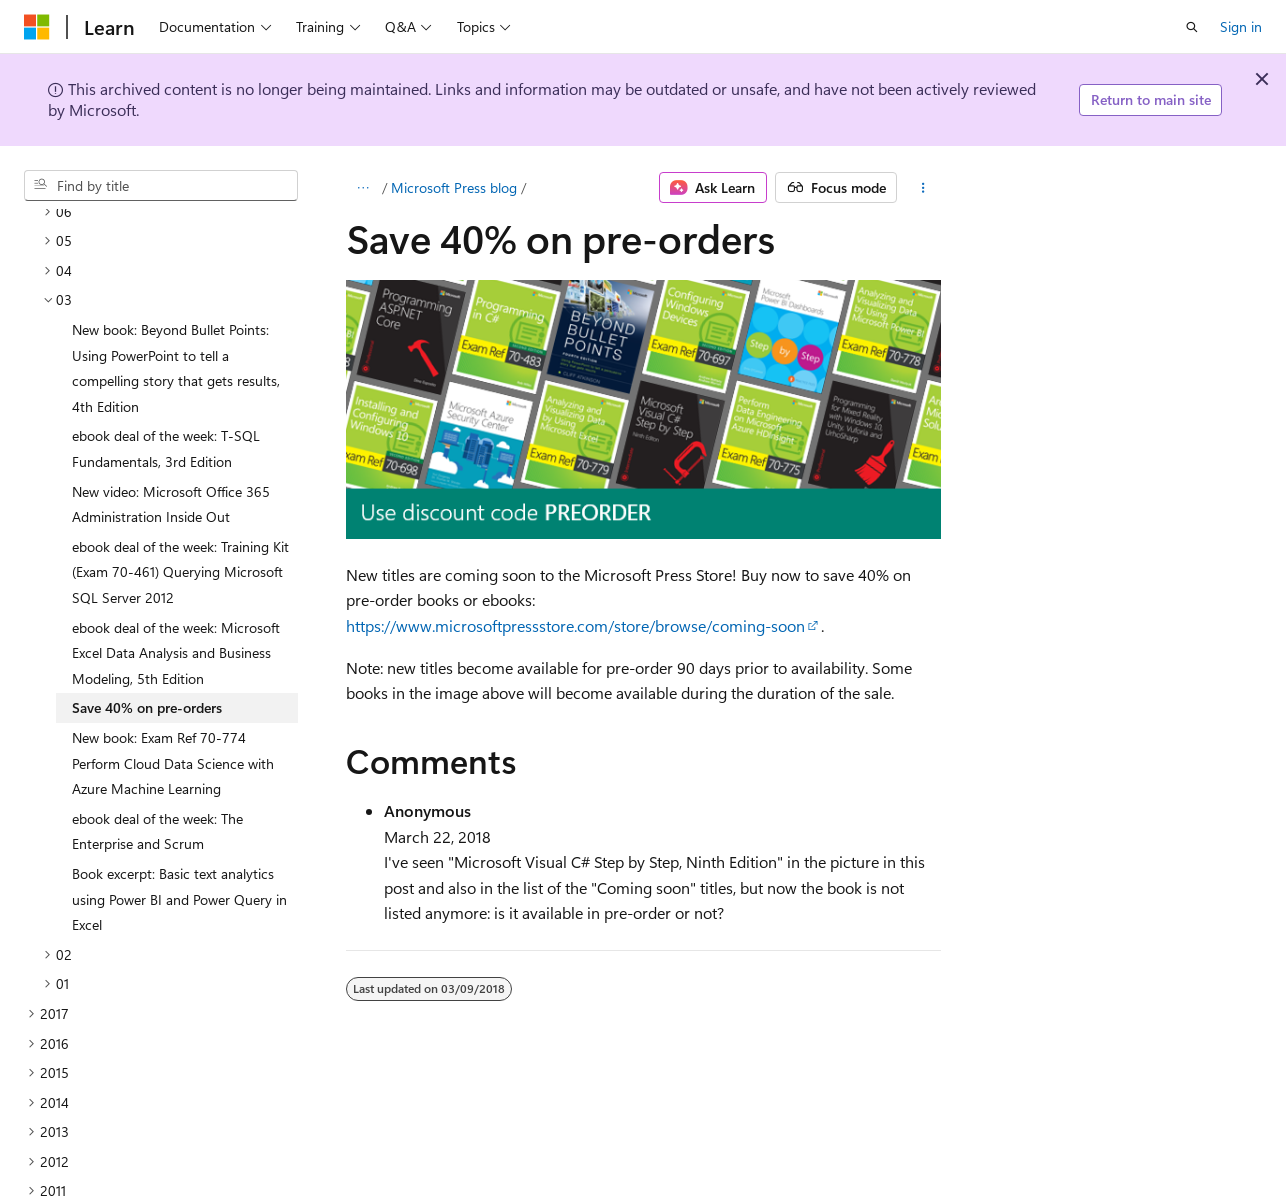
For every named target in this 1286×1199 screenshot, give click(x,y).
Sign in (1241, 26)
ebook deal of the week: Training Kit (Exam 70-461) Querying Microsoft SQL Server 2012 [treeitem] (180, 489)
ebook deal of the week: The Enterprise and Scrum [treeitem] (157, 748)
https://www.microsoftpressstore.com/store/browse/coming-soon (575, 625)
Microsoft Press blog (454, 187)
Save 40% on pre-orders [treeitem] (147, 624)
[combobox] (161, 186)
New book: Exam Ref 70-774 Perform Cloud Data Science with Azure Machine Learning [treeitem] (173, 680)
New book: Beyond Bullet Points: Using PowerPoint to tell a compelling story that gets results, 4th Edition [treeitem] (176, 285)
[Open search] (1192, 27)
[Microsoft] (37, 27)
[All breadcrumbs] (363, 188)
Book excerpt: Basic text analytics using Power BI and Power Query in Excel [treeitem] (179, 816)
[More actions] (922, 188)
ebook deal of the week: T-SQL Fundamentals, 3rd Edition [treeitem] (166, 365)
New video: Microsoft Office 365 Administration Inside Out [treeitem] (171, 421)
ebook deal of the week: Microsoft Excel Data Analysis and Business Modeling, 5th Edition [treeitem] (176, 570)
